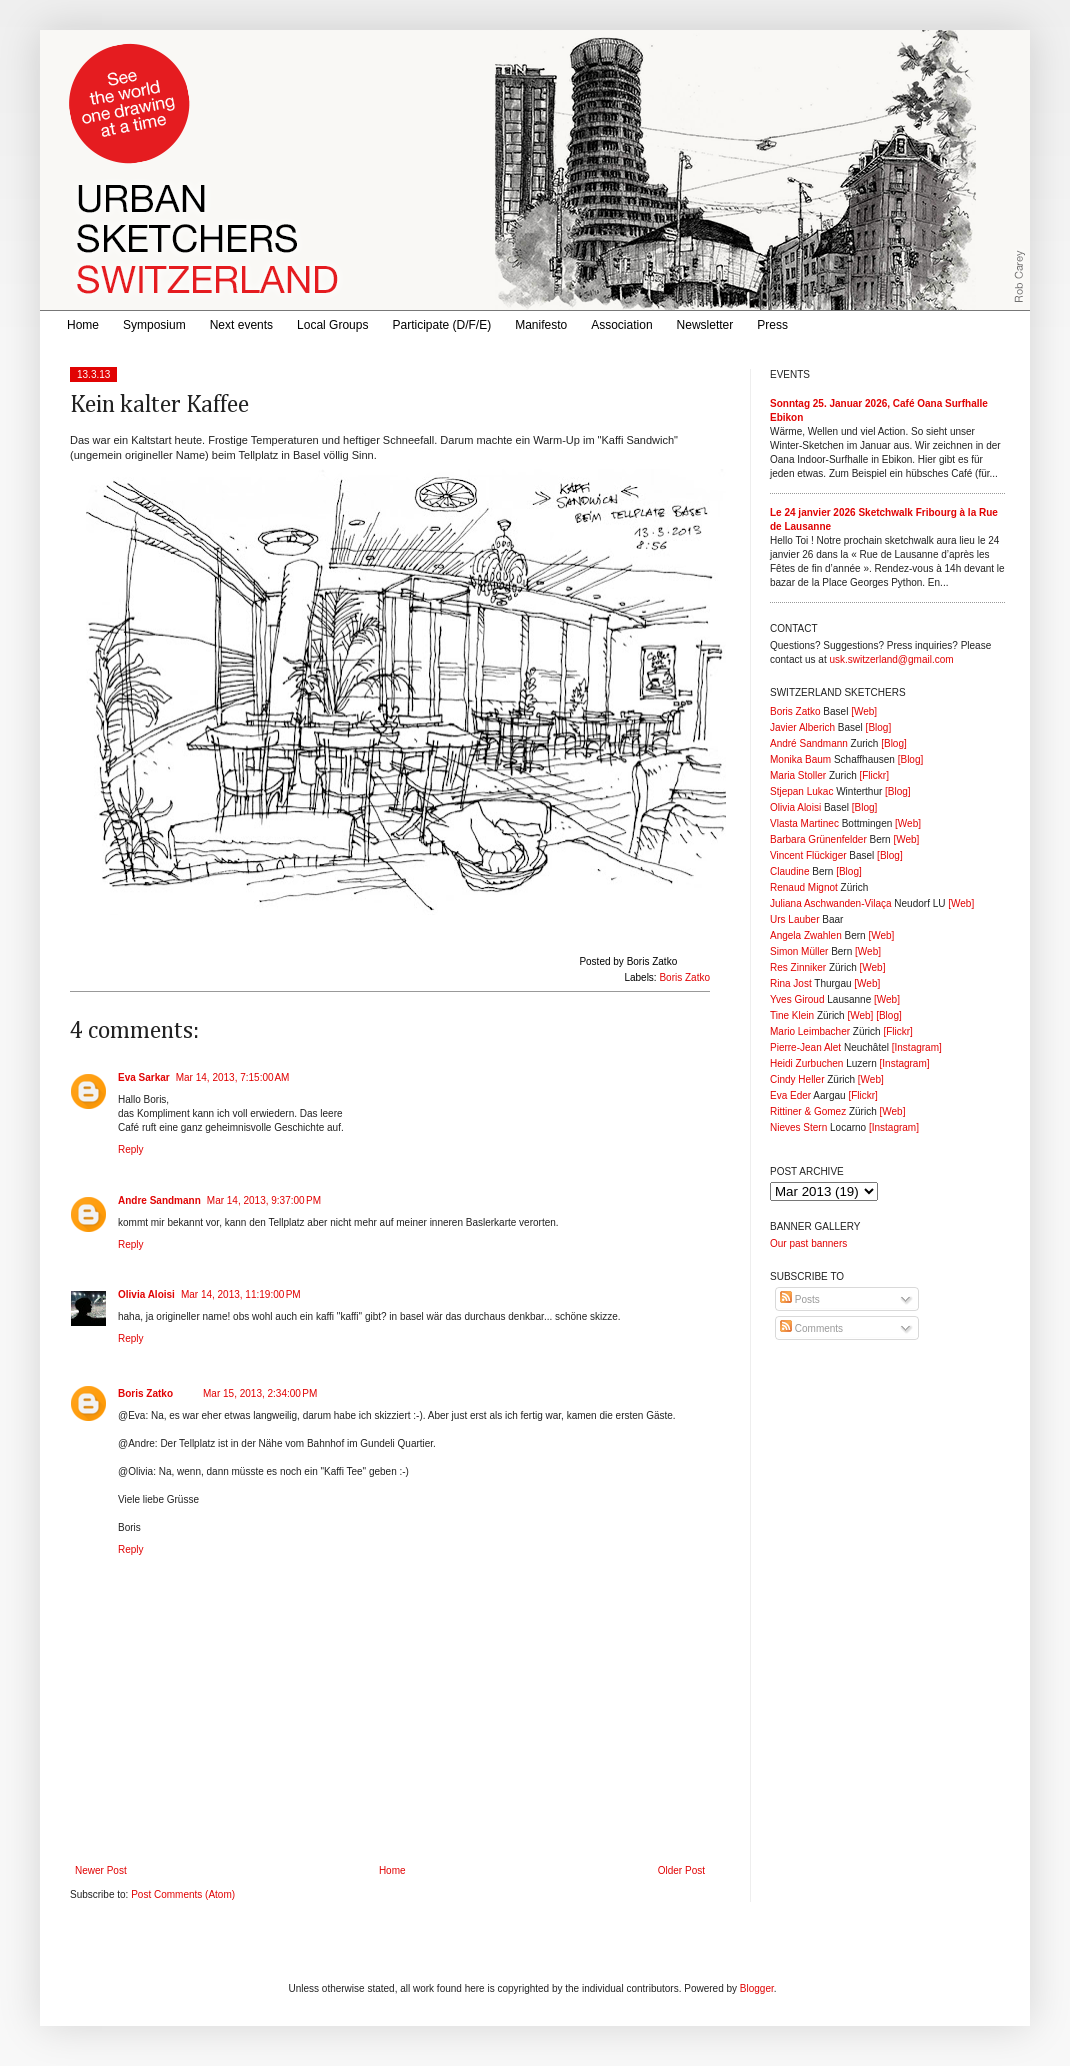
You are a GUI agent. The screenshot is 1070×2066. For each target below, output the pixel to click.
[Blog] (879, 727)
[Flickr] (873, 775)
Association (621, 325)
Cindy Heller (797, 1079)
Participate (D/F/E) (441, 325)
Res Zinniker (798, 967)
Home (83, 325)
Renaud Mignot (804, 887)
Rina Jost (791, 983)
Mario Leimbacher (810, 1031)
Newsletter (705, 325)
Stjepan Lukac (801, 791)
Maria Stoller (798, 775)
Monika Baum (800, 759)
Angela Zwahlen (806, 935)
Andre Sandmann (159, 1200)
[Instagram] (917, 1047)
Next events (241, 325)
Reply (131, 1149)
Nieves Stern (798, 1127)
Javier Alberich (802, 727)
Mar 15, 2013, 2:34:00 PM (260, 1393)
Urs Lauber (794, 919)
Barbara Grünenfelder (818, 839)
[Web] (864, 711)
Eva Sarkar (144, 1077)
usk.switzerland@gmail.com (891, 659)
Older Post (681, 1870)
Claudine (789, 871)
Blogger (757, 1988)
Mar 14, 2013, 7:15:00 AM (233, 1077)
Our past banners (808, 1243)
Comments (811, 1328)
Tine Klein (792, 1015)
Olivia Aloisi (146, 1294)
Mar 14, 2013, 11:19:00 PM (241, 1294)
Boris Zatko (684, 977)
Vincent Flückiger (808, 855)
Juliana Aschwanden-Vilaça (831, 903)
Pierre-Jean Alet (805, 1047)
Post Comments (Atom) (183, 1894)
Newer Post (101, 1870)
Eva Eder (790, 1095)
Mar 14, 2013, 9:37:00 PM (264, 1200)
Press (772, 325)
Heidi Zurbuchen (806, 1063)
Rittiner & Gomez (808, 1111)
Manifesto (541, 325)
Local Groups (332, 325)
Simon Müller (799, 951)
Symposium (154, 325)
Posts (800, 1299)
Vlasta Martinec (804, 823)
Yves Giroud (797, 999)
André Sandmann (809, 743)
